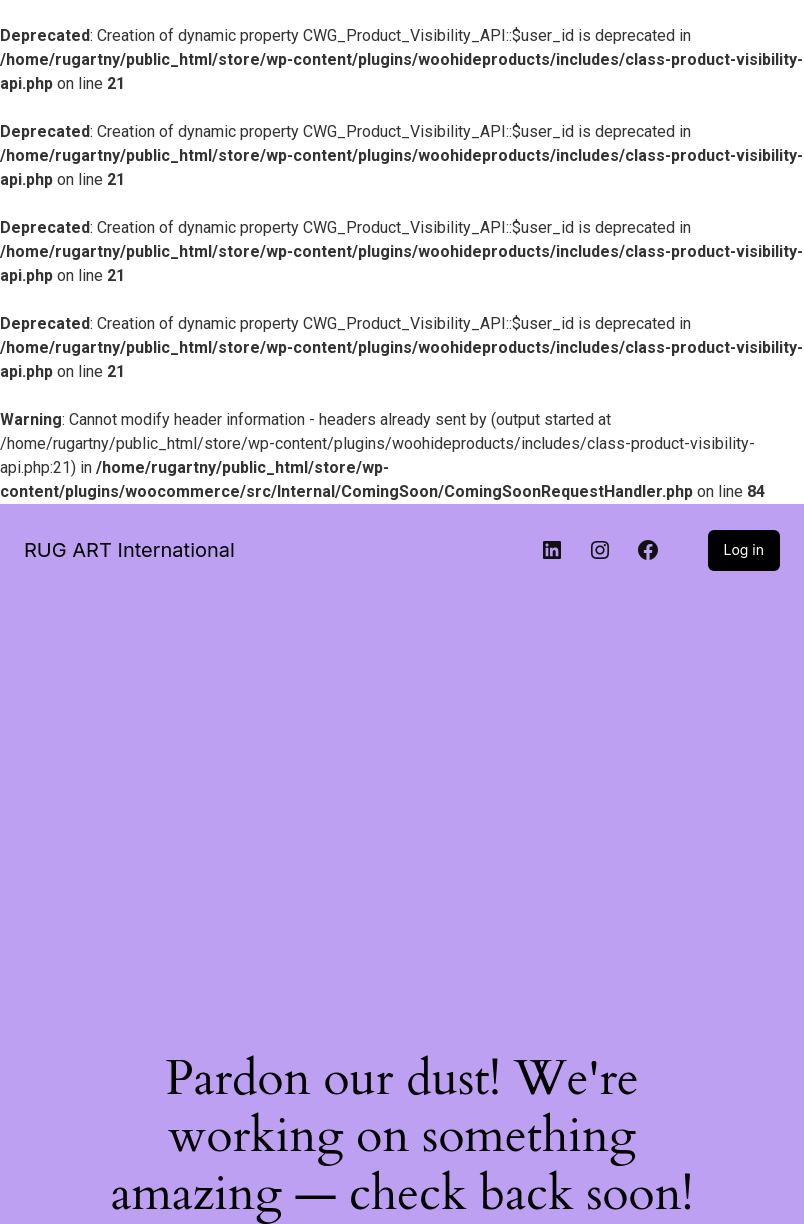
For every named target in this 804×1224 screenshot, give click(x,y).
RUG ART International (129, 550)
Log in (744, 549)
